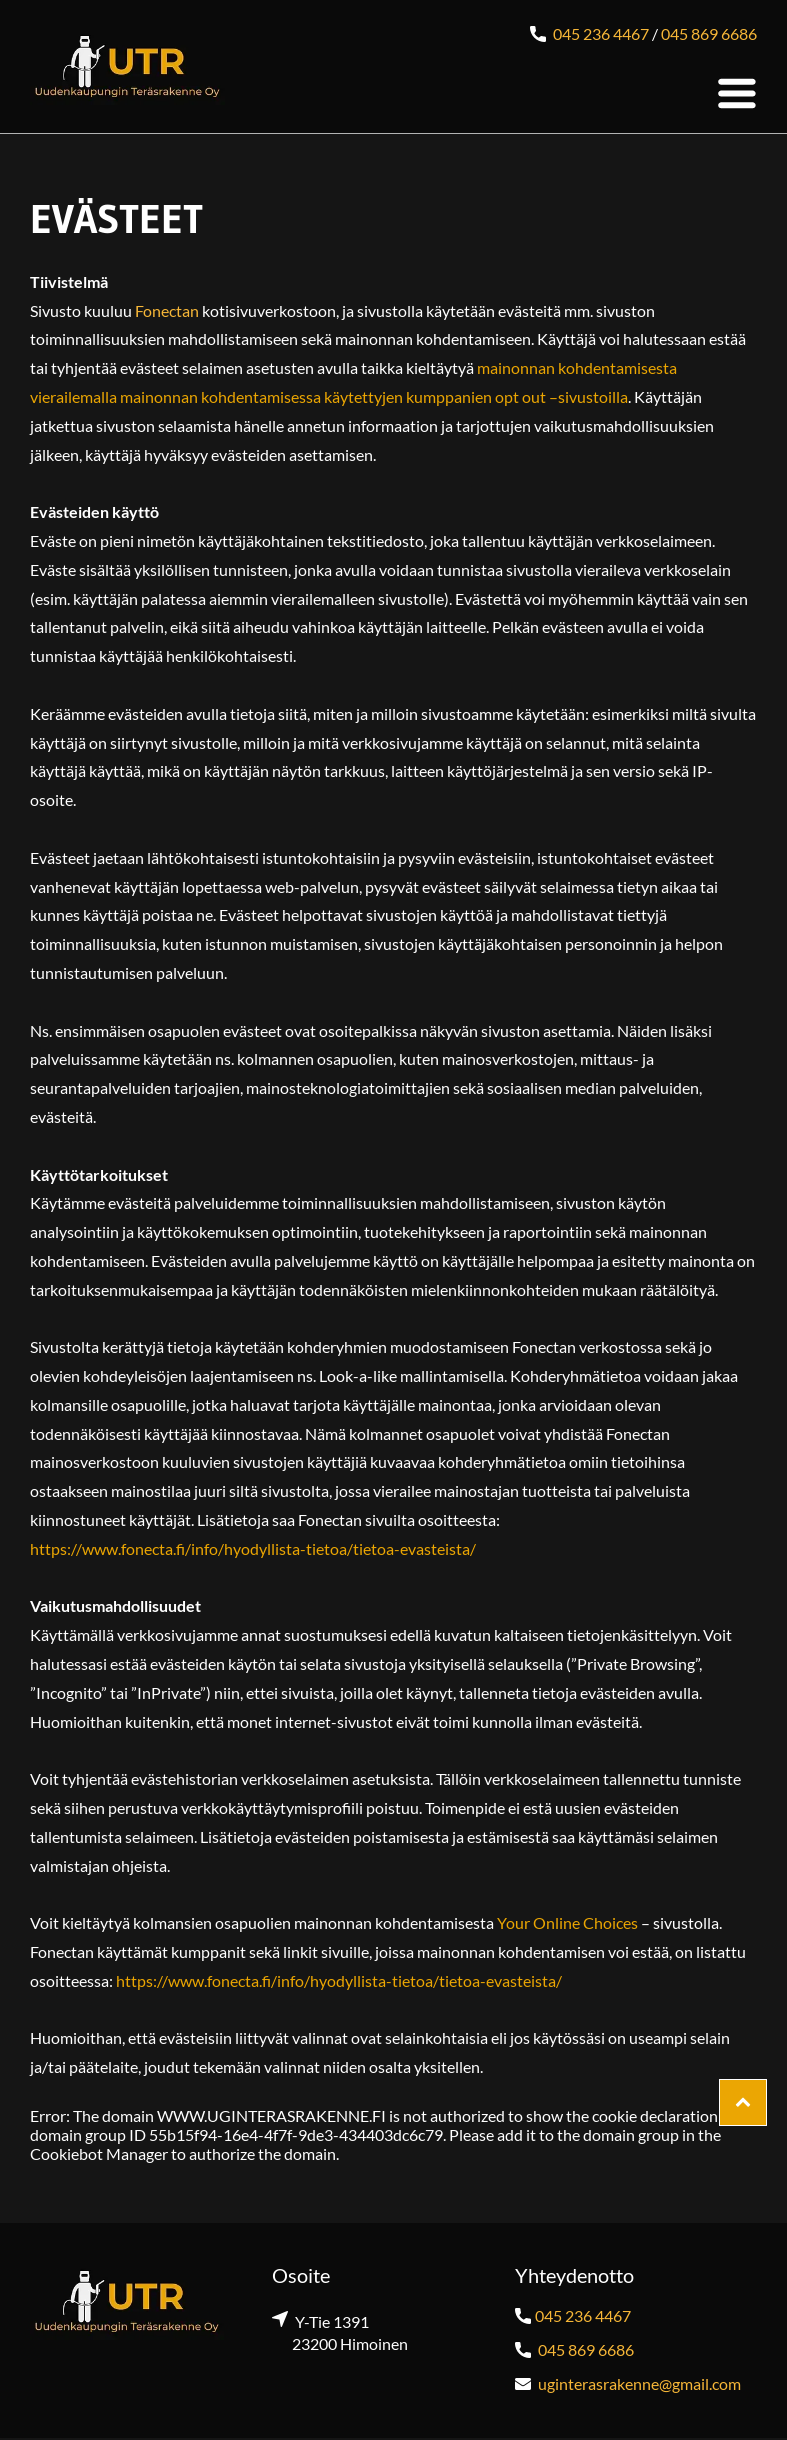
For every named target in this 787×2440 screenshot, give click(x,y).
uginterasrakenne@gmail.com (639, 2383)
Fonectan (167, 310)
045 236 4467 (601, 33)
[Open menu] (737, 93)
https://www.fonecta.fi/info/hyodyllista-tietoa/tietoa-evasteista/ (253, 1548)
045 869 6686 (709, 33)
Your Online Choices (567, 1922)
